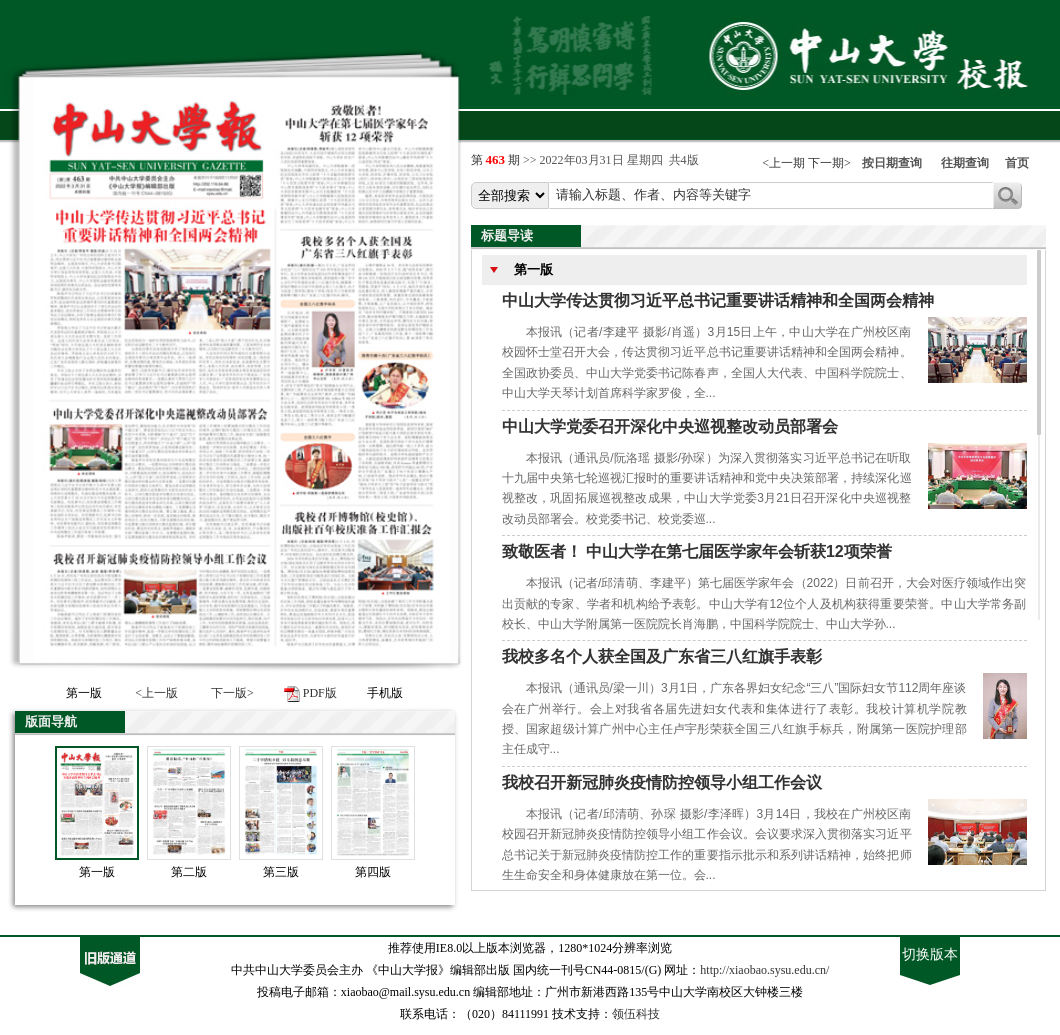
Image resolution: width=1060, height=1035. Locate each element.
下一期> (829, 163)
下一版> (232, 693)
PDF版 (320, 693)
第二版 (189, 872)
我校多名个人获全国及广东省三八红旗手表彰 (662, 656)
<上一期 (783, 163)
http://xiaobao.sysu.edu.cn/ (764, 970)
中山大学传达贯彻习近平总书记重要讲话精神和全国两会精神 (718, 300)
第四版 (373, 872)
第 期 (497, 160)
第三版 (281, 872)
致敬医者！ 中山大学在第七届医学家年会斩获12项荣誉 (697, 551)
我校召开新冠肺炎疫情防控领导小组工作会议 (662, 782)
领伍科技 (636, 1014)
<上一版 (156, 693)
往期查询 (965, 163)
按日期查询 (892, 163)
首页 (1017, 163)
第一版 (97, 872)
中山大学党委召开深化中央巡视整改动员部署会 (670, 426)
